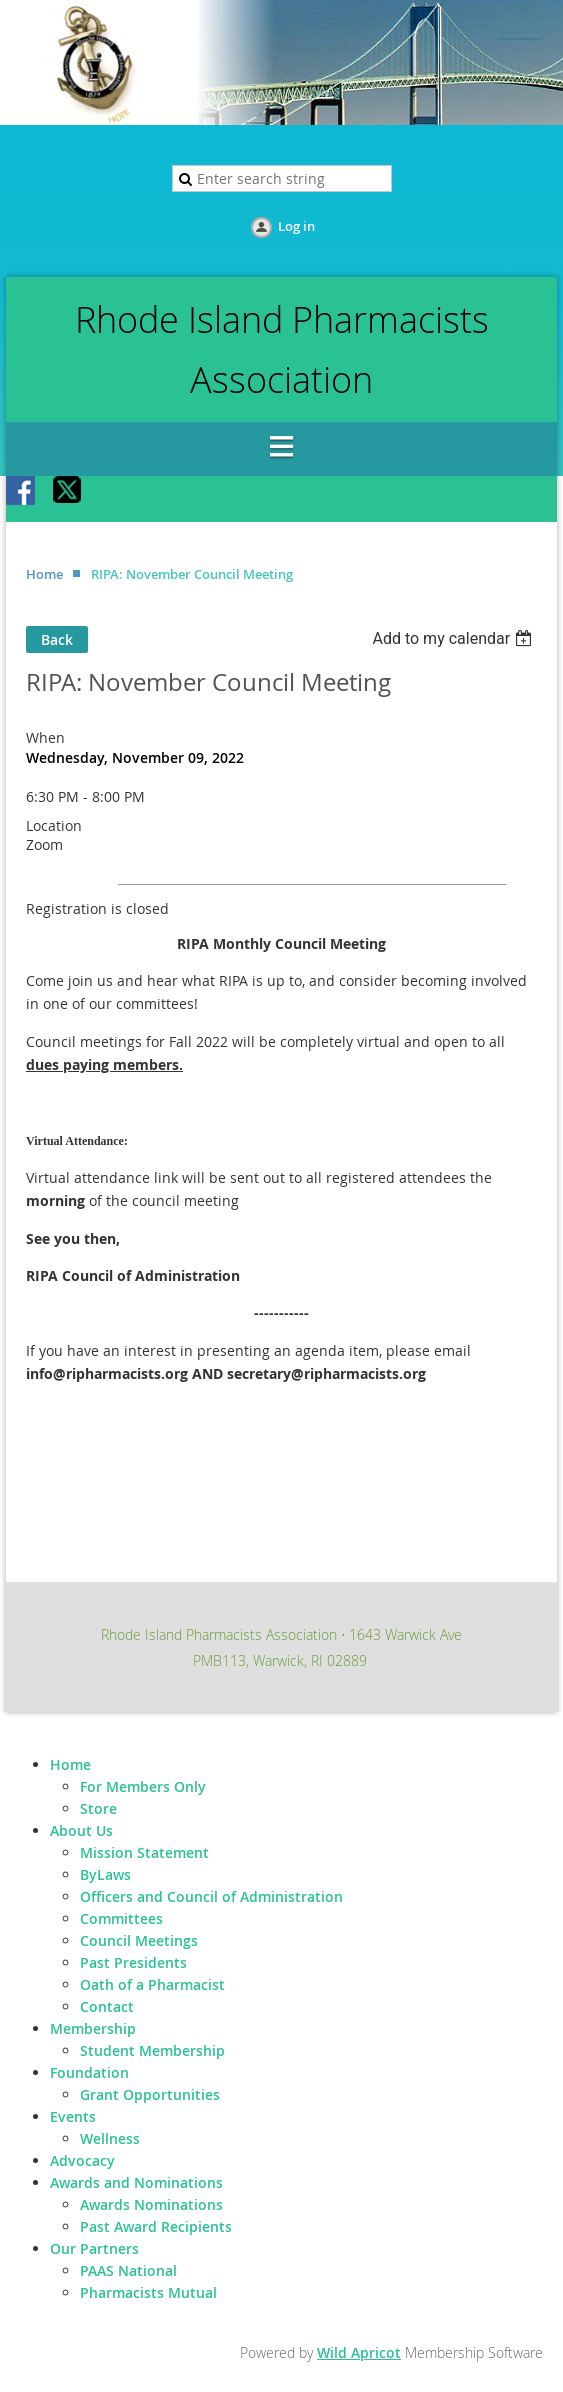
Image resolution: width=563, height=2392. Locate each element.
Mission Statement (144, 1852)
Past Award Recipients (156, 2226)
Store (98, 1808)
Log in (296, 226)
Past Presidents (133, 1962)
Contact (107, 2006)
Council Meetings (139, 1940)
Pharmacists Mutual (148, 2292)
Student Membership (152, 2050)
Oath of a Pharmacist (152, 1984)
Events (73, 2116)
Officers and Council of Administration (211, 1896)
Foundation (89, 2072)
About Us (81, 1830)
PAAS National (128, 2270)
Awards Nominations (151, 2204)
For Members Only (143, 1786)
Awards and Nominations (136, 2182)
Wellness (110, 2138)
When (45, 737)
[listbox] (454, 638)
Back (57, 639)
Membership (93, 2028)
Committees (121, 1918)
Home (44, 574)
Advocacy (82, 2160)
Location (54, 825)
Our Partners (94, 2248)
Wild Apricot (359, 2352)
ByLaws (105, 1874)
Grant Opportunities (150, 2094)
